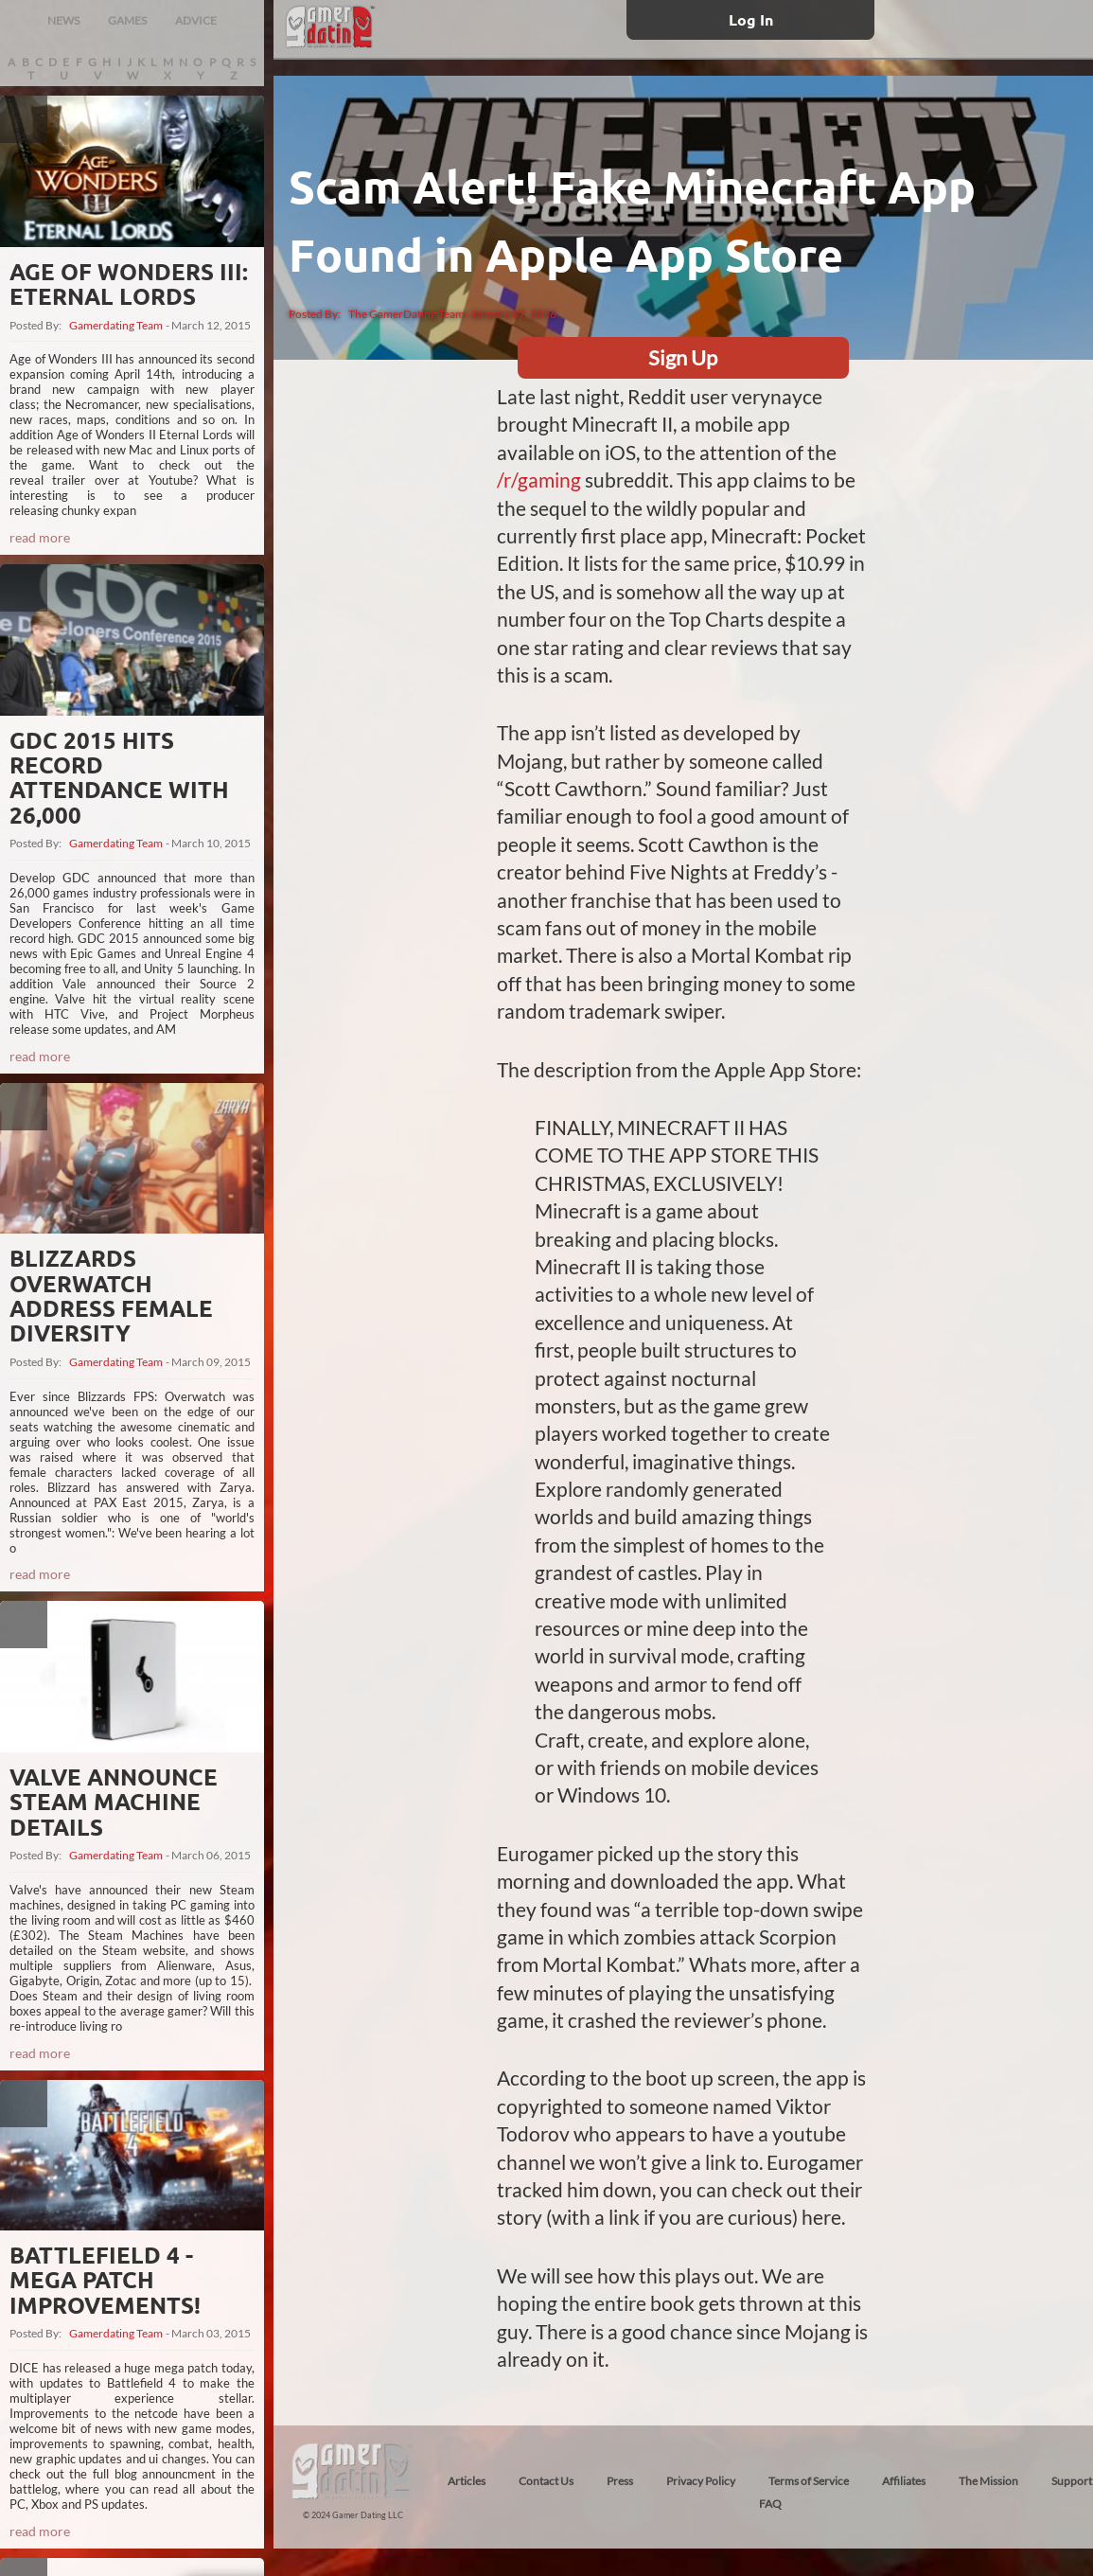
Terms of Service (808, 2481)
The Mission (988, 2481)
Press (620, 2481)
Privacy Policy (700, 2481)
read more (39, 537)
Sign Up (682, 357)
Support (1071, 2481)
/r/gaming (539, 479)
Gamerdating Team (116, 325)
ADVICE (196, 20)
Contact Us (546, 2481)
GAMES (127, 20)
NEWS (63, 20)
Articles (466, 2481)
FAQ (770, 2503)
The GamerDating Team (406, 314)
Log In (751, 19)
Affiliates (904, 2481)
